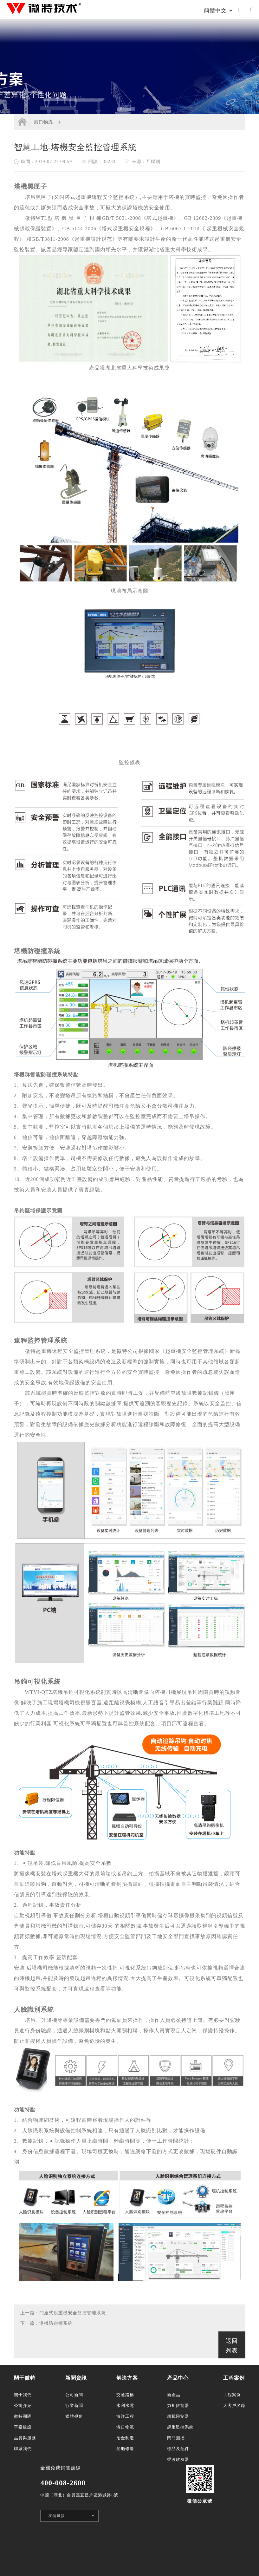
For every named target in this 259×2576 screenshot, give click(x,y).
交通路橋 (125, 2394)
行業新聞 (74, 2405)
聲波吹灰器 (178, 2459)
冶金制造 (125, 2437)
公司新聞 (74, 2394)
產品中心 (178, 2378)
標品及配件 (178, 2448)
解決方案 (127, 2378)
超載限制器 (178, 2416)
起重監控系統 (180, 2427)
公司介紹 (23, 2405)
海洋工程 (125, 2416)
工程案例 (234, 2378)
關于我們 (23, 2394)
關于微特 (25, 2378)
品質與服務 (25, 2437)
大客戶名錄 (234, 2405)
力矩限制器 (178, 2405)
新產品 (173, 2394)
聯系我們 (23, 2448)
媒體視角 (74, 2416)
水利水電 (125, 2405)
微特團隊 (23, 2416)
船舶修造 (125, 2448)
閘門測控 (176, 2437)
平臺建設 (23, 2427)
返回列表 (232, 2346)
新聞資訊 (76, 2378)
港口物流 (43, 122)
